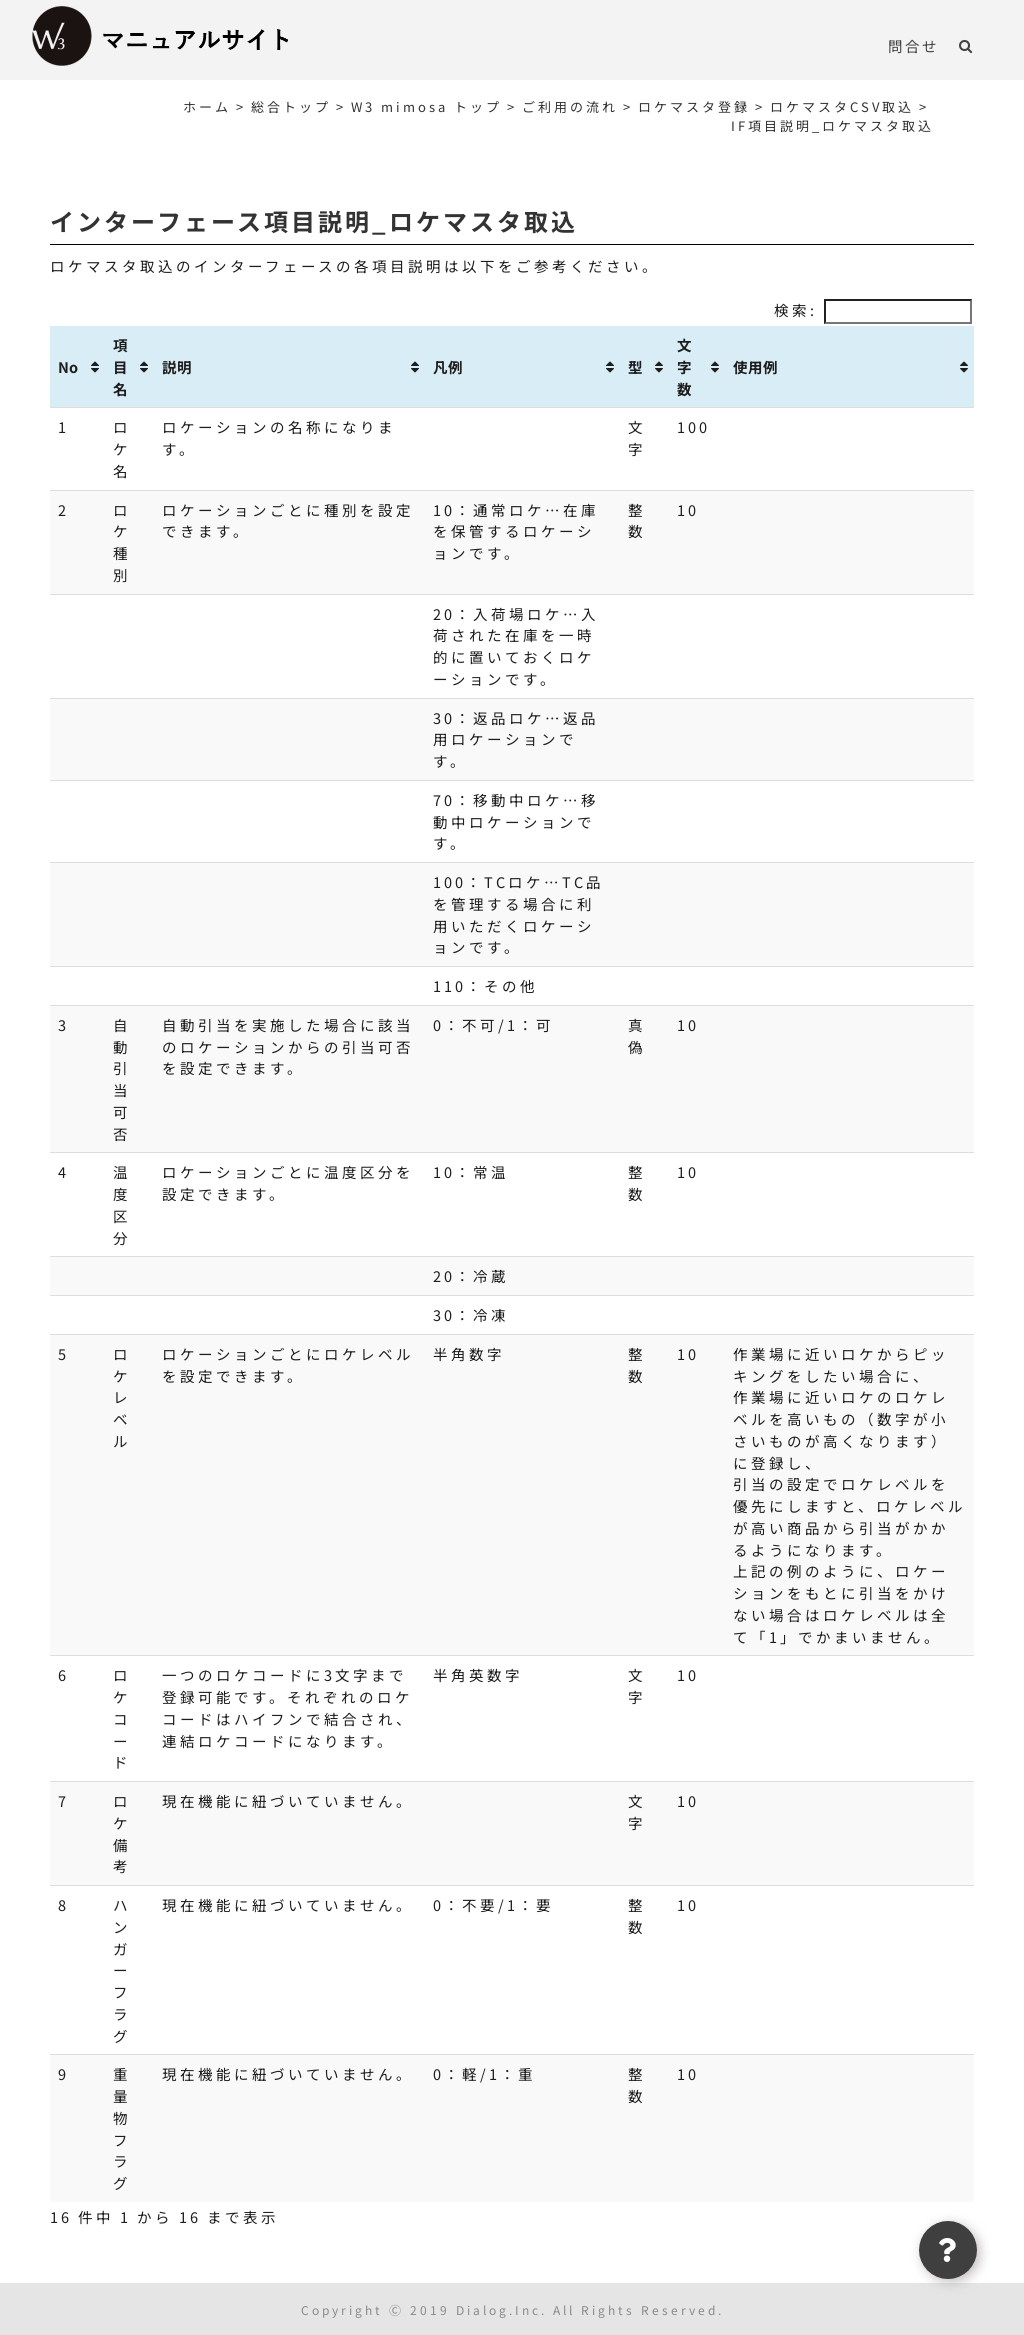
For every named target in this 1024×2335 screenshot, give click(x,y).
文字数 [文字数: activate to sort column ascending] (684, 366)
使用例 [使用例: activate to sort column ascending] (755, 366)
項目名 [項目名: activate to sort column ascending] (120, 366)
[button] (966, 45)
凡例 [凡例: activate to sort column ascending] (448, 366)
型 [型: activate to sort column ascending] (635, 366)
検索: (873, 309)
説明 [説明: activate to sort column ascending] (177, 366)
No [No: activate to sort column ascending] (68, 366)
